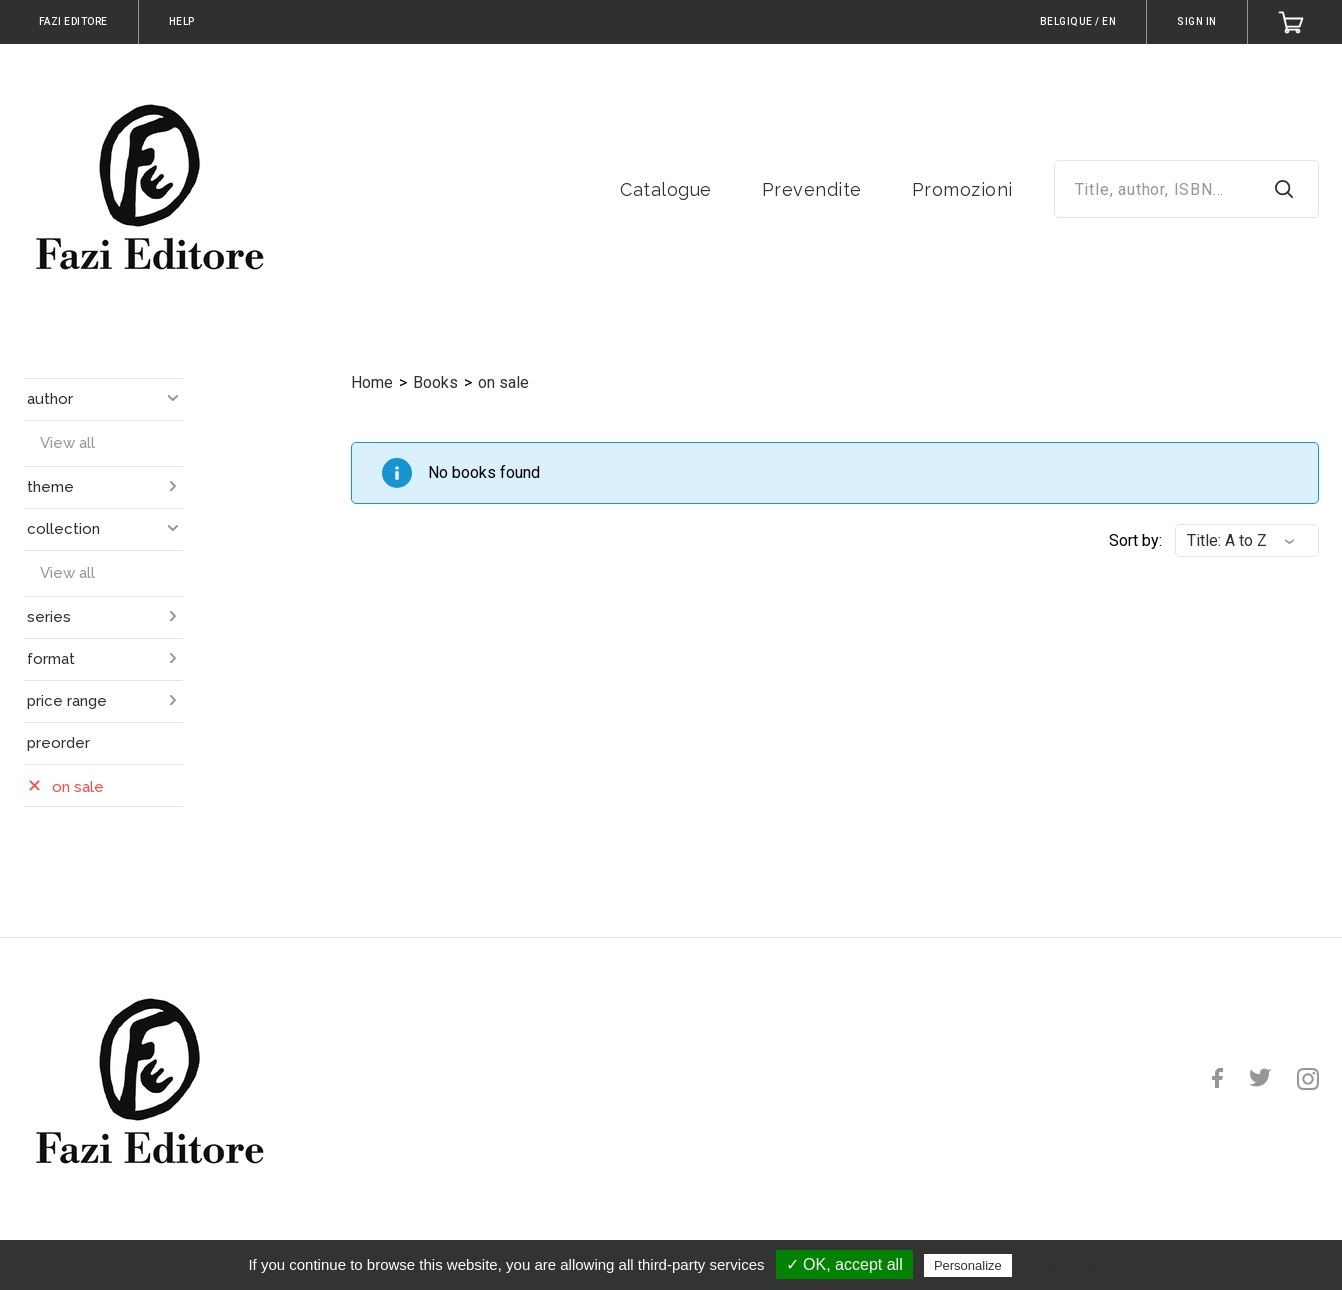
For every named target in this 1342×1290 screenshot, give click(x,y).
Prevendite (812, 189)
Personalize (968, 1265)
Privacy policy (1065, 1265)
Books (435, 382)
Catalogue (666, 189)
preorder (58, 743)
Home (372, 382)
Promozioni (962, 189)
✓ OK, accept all (844, 1264)
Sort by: (1135, 540)
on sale (503, 382)
